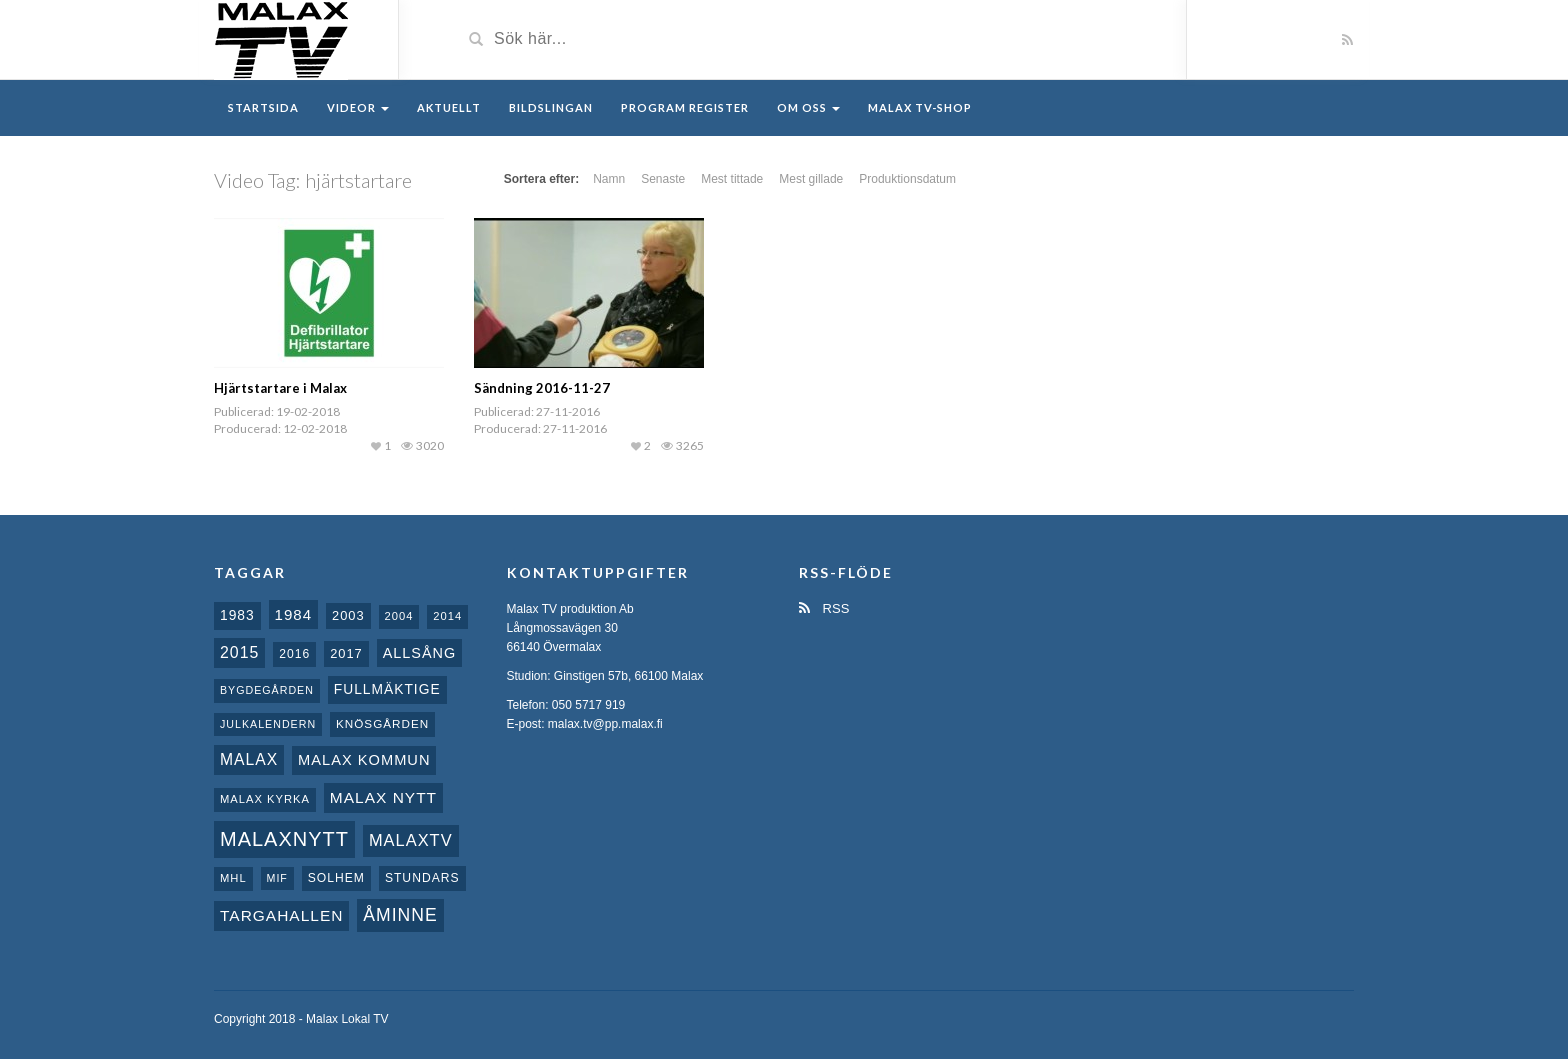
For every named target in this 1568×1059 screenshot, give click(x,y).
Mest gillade (811, 179)
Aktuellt (449, 107)
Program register (685, 107)
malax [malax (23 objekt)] (249, 759)
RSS (824, 608)
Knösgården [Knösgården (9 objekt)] (382, 723)
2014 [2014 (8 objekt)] (447, 616)
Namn (609, 179)
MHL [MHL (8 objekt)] (233, 878)
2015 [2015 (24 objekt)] (239, 652)
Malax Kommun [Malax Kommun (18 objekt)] (364, 760)
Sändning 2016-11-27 (542, 388)
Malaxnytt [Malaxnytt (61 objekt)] (284, 839)
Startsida (263, 107)
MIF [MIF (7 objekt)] (277, 878)
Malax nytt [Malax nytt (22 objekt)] (383, 797)
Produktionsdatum (907, 179)
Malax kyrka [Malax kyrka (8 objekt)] (265, 799)
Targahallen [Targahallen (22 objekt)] (281, 915)
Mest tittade (732, 179)
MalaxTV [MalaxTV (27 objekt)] (411, 840)
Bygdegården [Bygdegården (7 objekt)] (267, 690)
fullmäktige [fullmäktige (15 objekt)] (387, 689)
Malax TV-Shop (920, 107)
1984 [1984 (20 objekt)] (294, 614)
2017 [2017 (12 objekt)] (346, 653)
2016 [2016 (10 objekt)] (294, 654)
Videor (358, 107)
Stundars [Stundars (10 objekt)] (422, 878)
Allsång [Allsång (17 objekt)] (420, 653)
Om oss (808, 107)
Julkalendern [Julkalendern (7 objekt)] (268, 724)
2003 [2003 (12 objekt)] (348, 615)
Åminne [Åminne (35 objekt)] (400, 915)
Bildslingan (551, 107)
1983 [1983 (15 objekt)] (237, 615)
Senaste (663, 179)
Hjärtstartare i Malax (280, 388)
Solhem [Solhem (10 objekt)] (336, 878)
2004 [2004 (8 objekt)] (399, 616)
